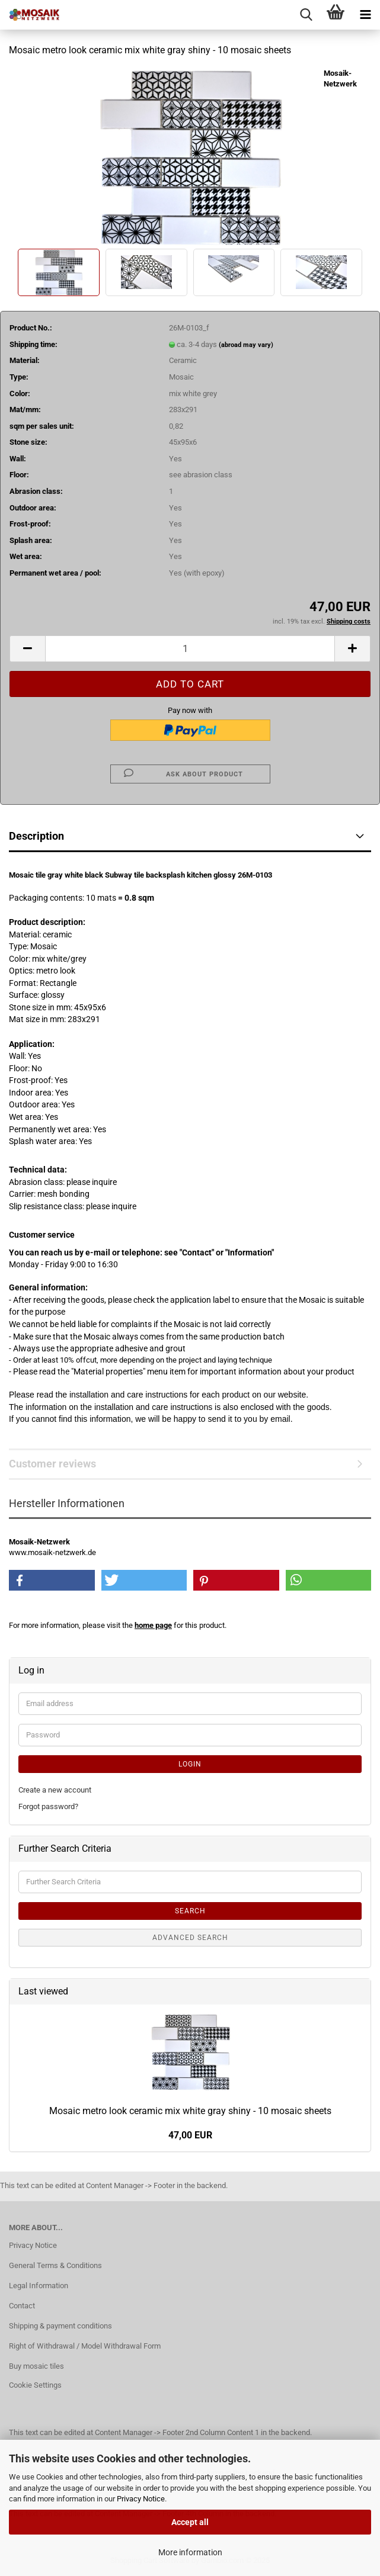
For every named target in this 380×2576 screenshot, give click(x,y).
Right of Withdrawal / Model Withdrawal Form (85, 2345)
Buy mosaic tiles (36, 2366)
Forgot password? (48, 1806)
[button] (27, 648)
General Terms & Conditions (55, 2265)
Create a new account (54, 1789)
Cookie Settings (35, 2385)
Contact (22, 2305)
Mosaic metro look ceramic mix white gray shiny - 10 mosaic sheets (190, 2110)
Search (190, 1911)
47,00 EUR (190, 2135)
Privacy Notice (141, 2498)
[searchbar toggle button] (306, 15)
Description (36, 836)
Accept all (190, 2522)
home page (153, 1625)
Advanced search (190, 1937)
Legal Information (38, 2285)
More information (190, 2552)
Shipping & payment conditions (60, 2325)
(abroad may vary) (246, 345)
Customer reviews (52, 1463)
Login (190, 1764)
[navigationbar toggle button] (365, 15)
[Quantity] (190, 648)
